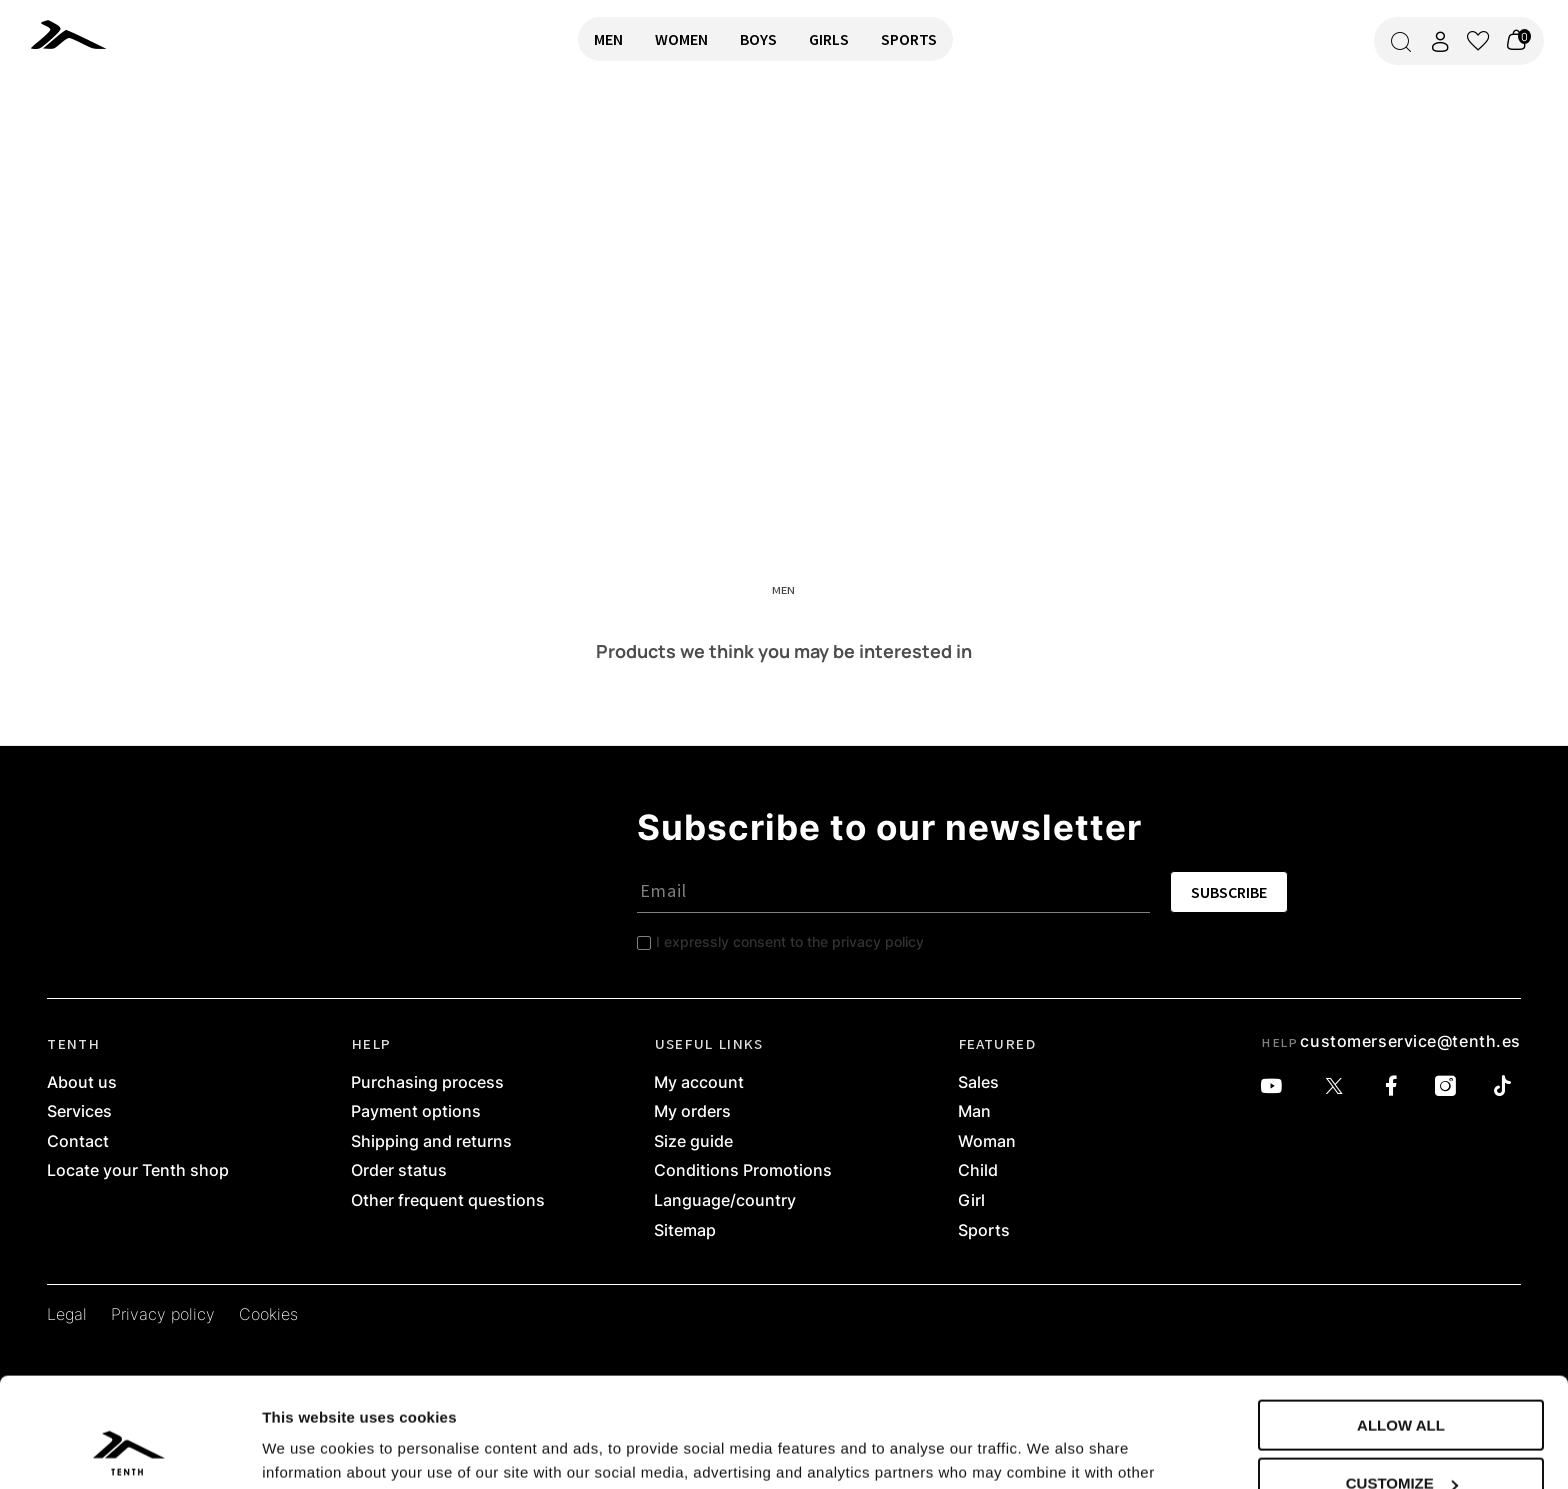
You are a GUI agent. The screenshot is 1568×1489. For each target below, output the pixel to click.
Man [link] (974, 1112)
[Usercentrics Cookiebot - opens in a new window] (129, 1450)
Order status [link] (399, 1171)
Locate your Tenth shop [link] (138, 1171)
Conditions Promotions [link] (743, 1171)
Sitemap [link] (685, 1231)
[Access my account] (1440, 41)
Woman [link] (987, 1142)
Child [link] (978, 1171)
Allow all (1401, 1322)
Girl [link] (971, 1201)
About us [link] (82, 1083)
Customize (1402, 1381)
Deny (1401, 1439)
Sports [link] (984, 1231)
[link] (78, 34)
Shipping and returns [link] (431, 1142)
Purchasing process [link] (427, 1083)
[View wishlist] (1478, 41)
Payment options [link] (416, 1112)
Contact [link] (78, 1142)
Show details (308, 1448)
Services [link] (79, 1112)
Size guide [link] (693, 1142)
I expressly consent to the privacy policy (790, 941)
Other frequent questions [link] (448, 1201)
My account (699, 1083)
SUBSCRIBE (1229, 892)
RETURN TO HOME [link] (73, 146)
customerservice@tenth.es (1410, 1041)
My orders (692, 1112)
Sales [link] (978, 1083)
